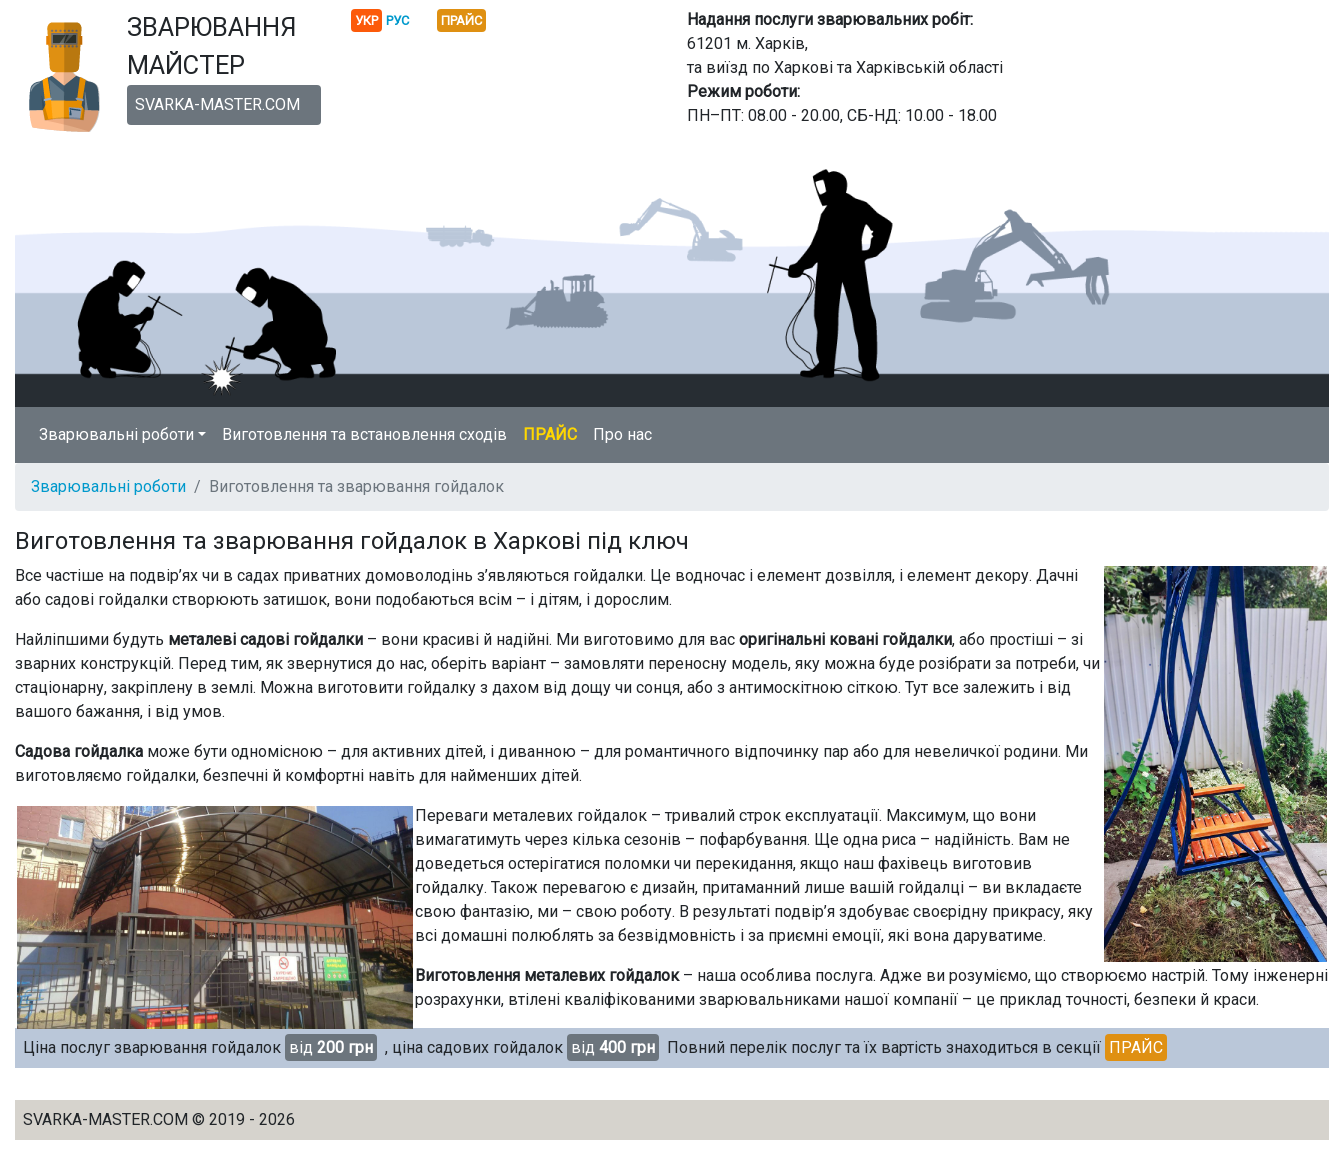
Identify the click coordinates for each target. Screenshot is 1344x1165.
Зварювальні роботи (108, 486)
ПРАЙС (550, 434)
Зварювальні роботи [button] (116, 434)
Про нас (622, 434)
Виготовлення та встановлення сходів (364, 434)
